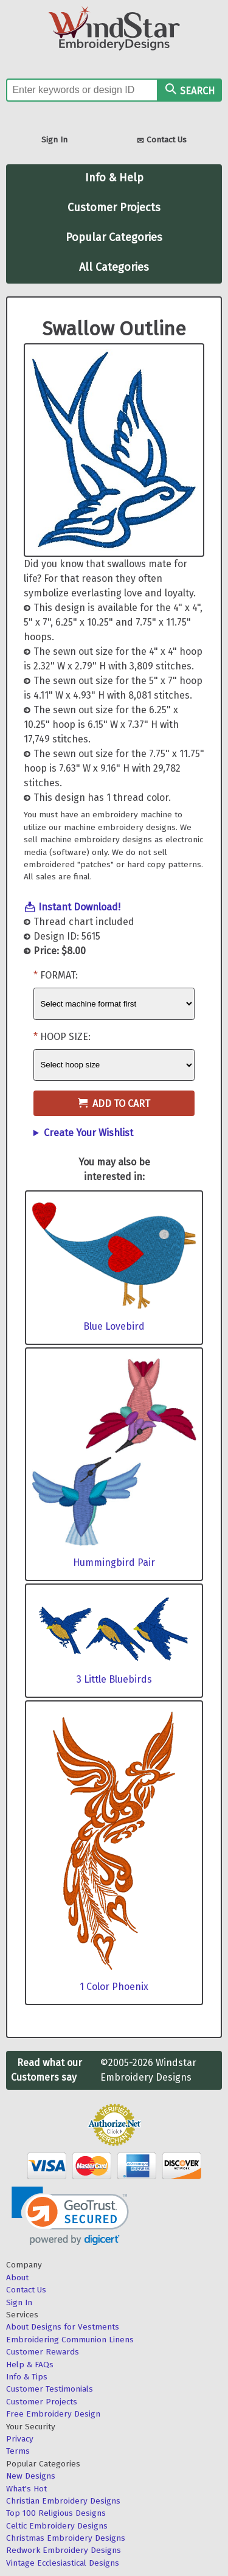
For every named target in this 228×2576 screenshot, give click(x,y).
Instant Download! (79, 907)
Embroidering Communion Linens (70, 2339)
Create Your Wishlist (88, 1133)
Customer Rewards (42, 2352)
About (17, 2277)
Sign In (54, 139)
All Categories (114, 267)
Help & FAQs (30, 2364)
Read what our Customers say (46, 2070)
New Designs (30, 2476)
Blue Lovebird (114, 1326)
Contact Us (162, 141)
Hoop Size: (65, 1036)
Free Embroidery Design (53, 2414)
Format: (59, 975)
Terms (18, 2451)
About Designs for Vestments (62, 2327)
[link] (70, 2216)
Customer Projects (114, 207)
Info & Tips (26, 2377)
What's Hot (26, 2489)
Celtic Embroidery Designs (57, 2526)
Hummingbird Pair (114, 1562)
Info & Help (114, 177)
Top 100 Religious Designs (56, 2513)
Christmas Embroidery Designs (65, 2538)
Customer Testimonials (49, 2389)
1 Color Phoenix (114, 1986)
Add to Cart (114, 1103)
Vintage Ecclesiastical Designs (62, 2563)
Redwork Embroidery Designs (63, 2550)
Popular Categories (114, 237)
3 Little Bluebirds (114, 1679)
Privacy (19, 2439)
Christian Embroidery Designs (63, 2501)
